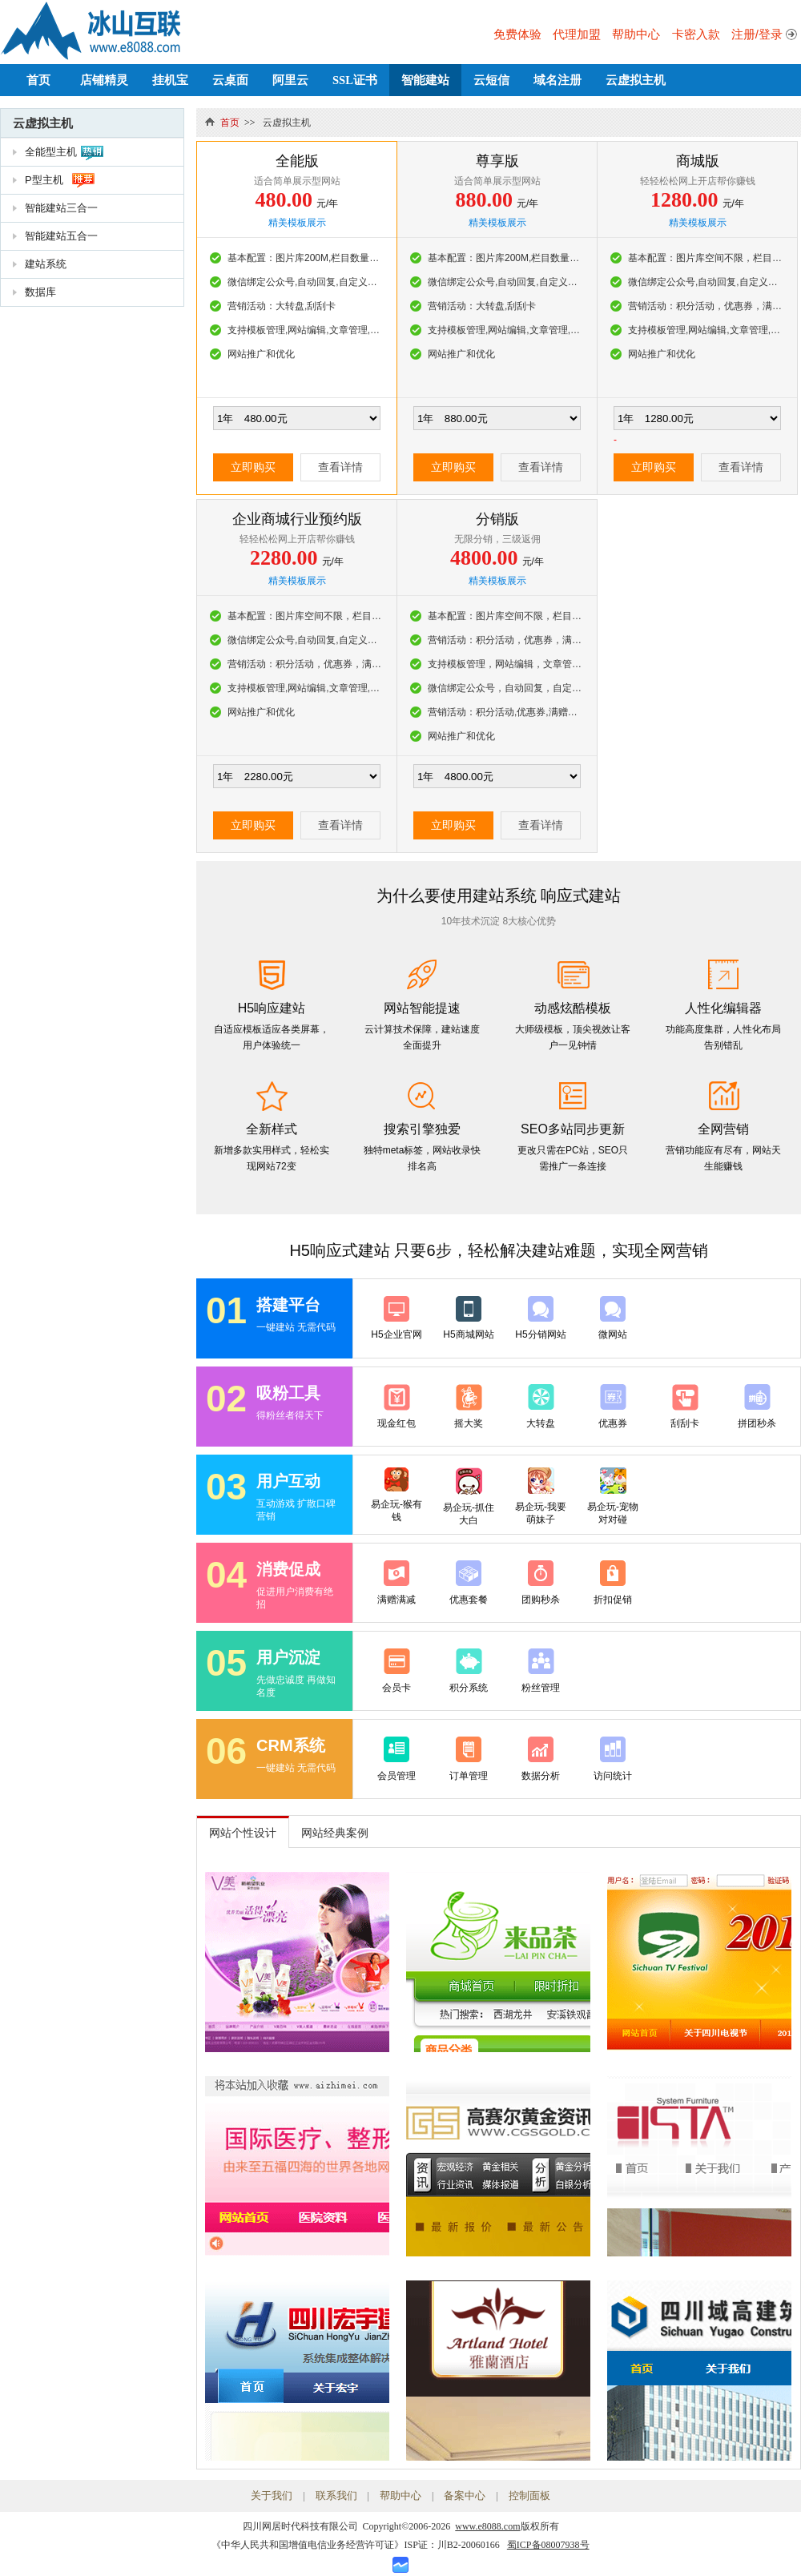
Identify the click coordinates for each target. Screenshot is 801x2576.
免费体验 (517, 34)
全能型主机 (51, 152)
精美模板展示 (297, 222)
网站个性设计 (242, 1832)
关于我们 (271, 2495)
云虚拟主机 (636, 80)
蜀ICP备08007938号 (548, 2544)
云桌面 (230, 80)
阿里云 (290, 80)
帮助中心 (636, 34)
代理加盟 (577, 34)
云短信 (491, 80)
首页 (38, 80)
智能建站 (425, 80)
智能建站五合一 (61, 236)
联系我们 (336, 2495)
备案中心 (464, 2495)
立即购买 (253, 467)
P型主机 (44, 180)
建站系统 (45, 264)
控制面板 (529, 2495)
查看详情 (340, 467)
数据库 (40, 292)
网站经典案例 (334, 1832)
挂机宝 (170, 80)
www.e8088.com (487, 2526)
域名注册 (557, 80)
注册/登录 (757, 34)
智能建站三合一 (61, 208)
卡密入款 (696, 34)
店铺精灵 (104, 80)
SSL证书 (354, 80)
